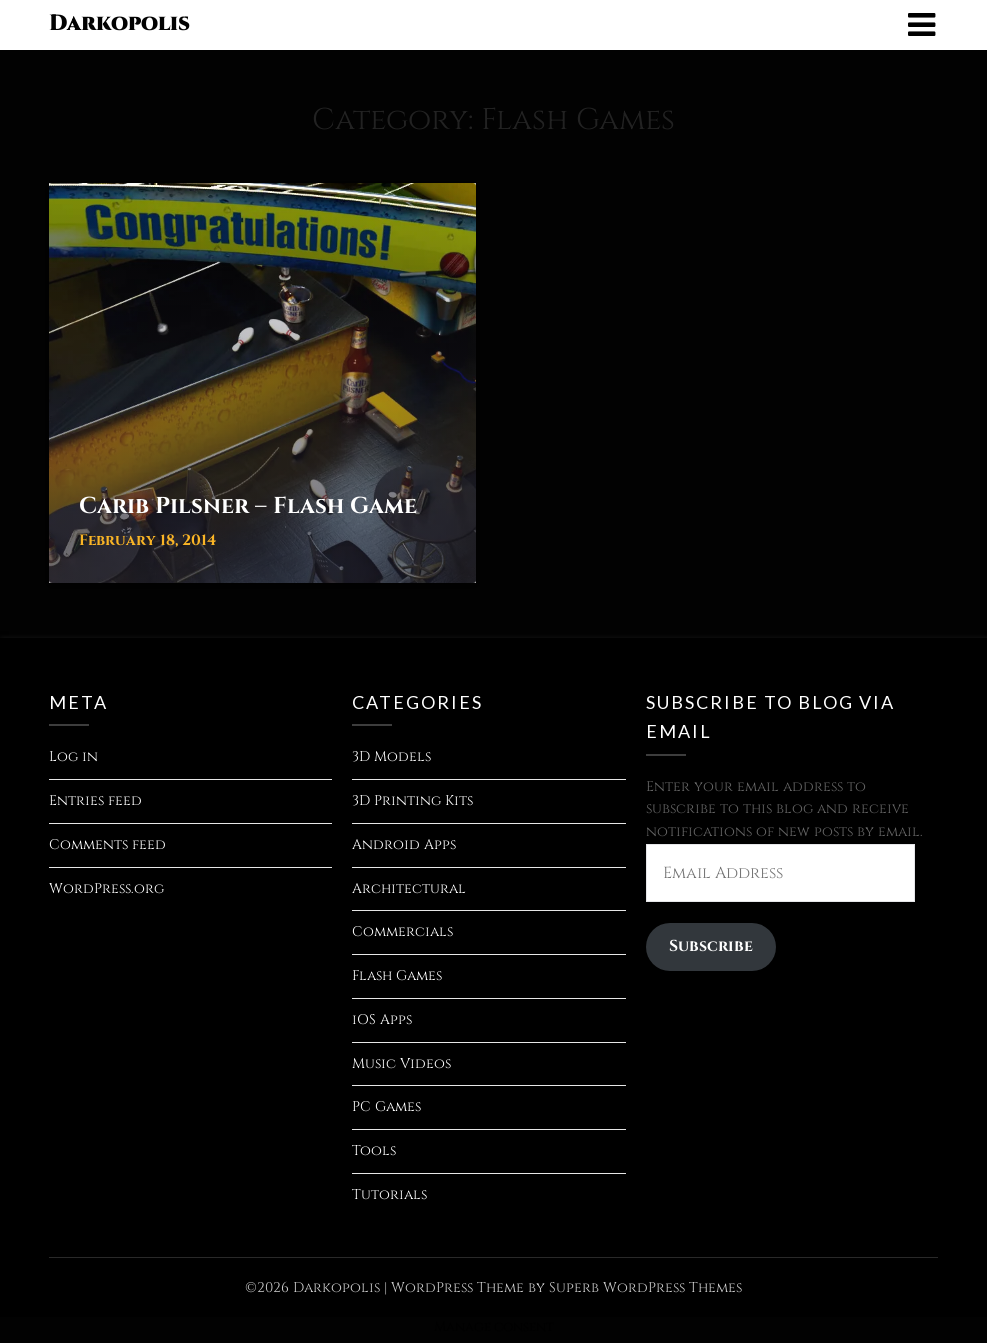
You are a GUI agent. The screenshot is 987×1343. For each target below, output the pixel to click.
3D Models (391, 756)
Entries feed (95, 800)
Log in (73, 756)
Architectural (409, 888)
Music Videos (401, 1063)
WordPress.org (106, 888)
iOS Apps (382, 1019)
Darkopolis (119, 23)
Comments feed (107, 844)
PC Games (386, 1106)
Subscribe (711, 946)
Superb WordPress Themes (645, 1287)
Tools (374, 1150)
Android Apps (404, 844)
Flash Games (397, 975)
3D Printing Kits (412, 800)
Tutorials (389, 1194)
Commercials (402, 931)
